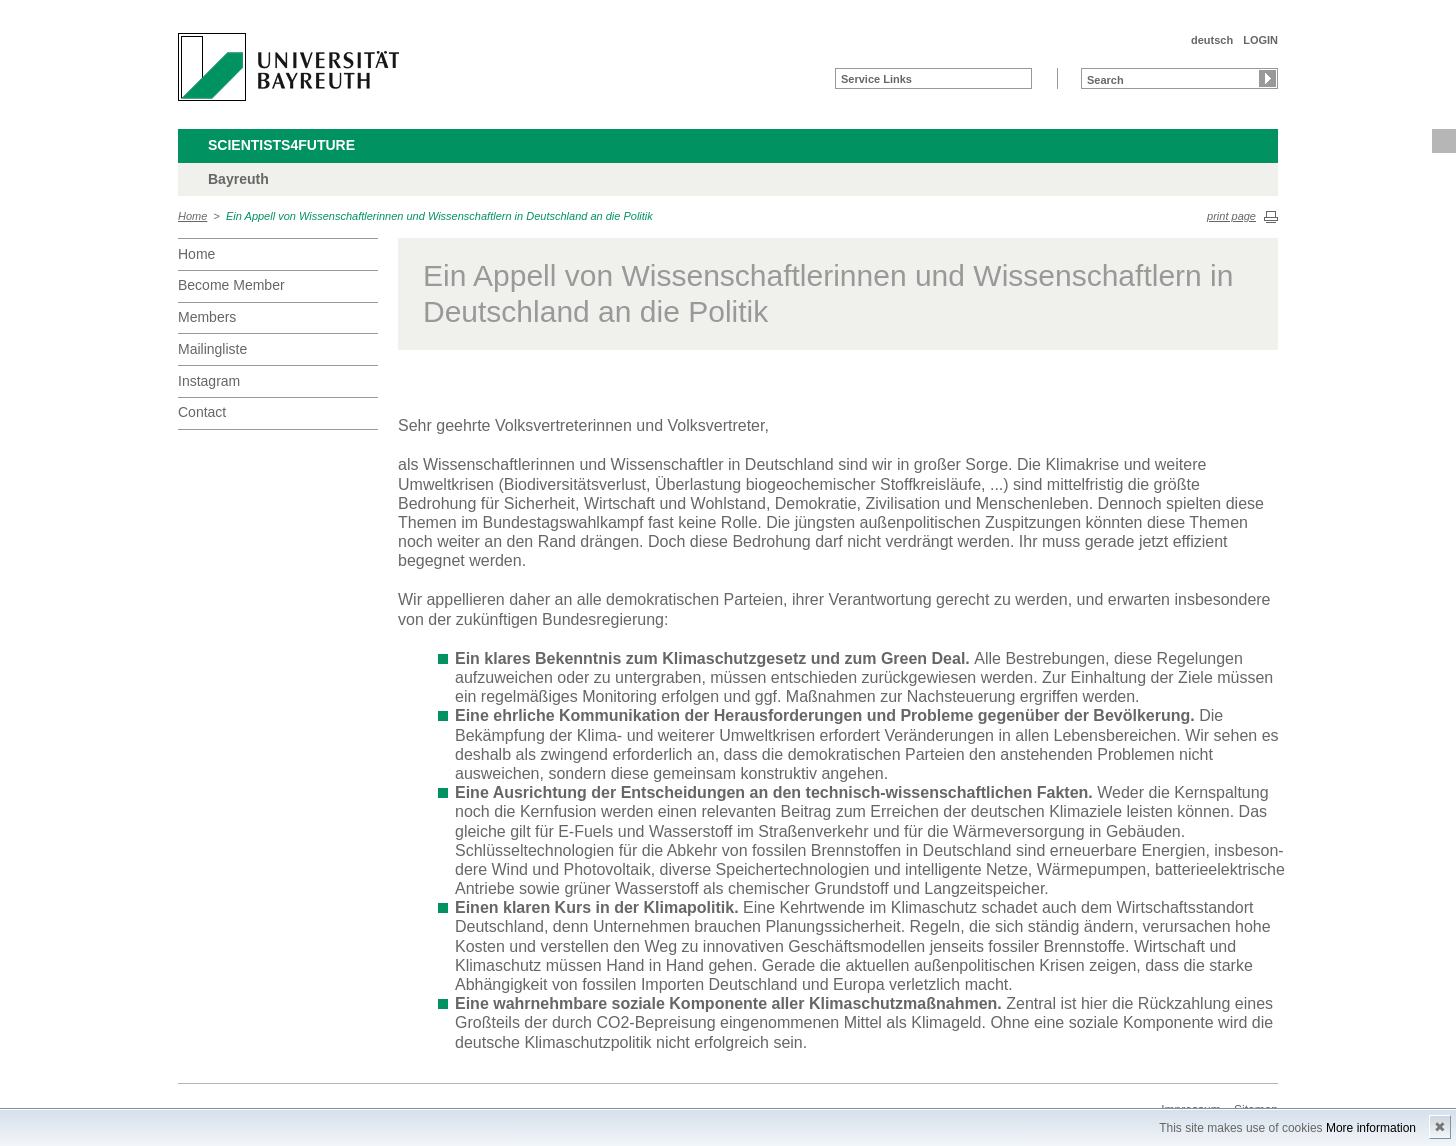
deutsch (1212, 40)
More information (1371, 1128)
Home (192, 216)
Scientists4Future (281, 145)
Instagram (209, 381)
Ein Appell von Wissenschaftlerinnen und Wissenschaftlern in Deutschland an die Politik (439, 216)
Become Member (231, 285)
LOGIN (1260, 40)
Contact (202, 412)
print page (1231, 216)
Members (207, 317)
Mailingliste (212, 349)
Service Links (876, 79)
